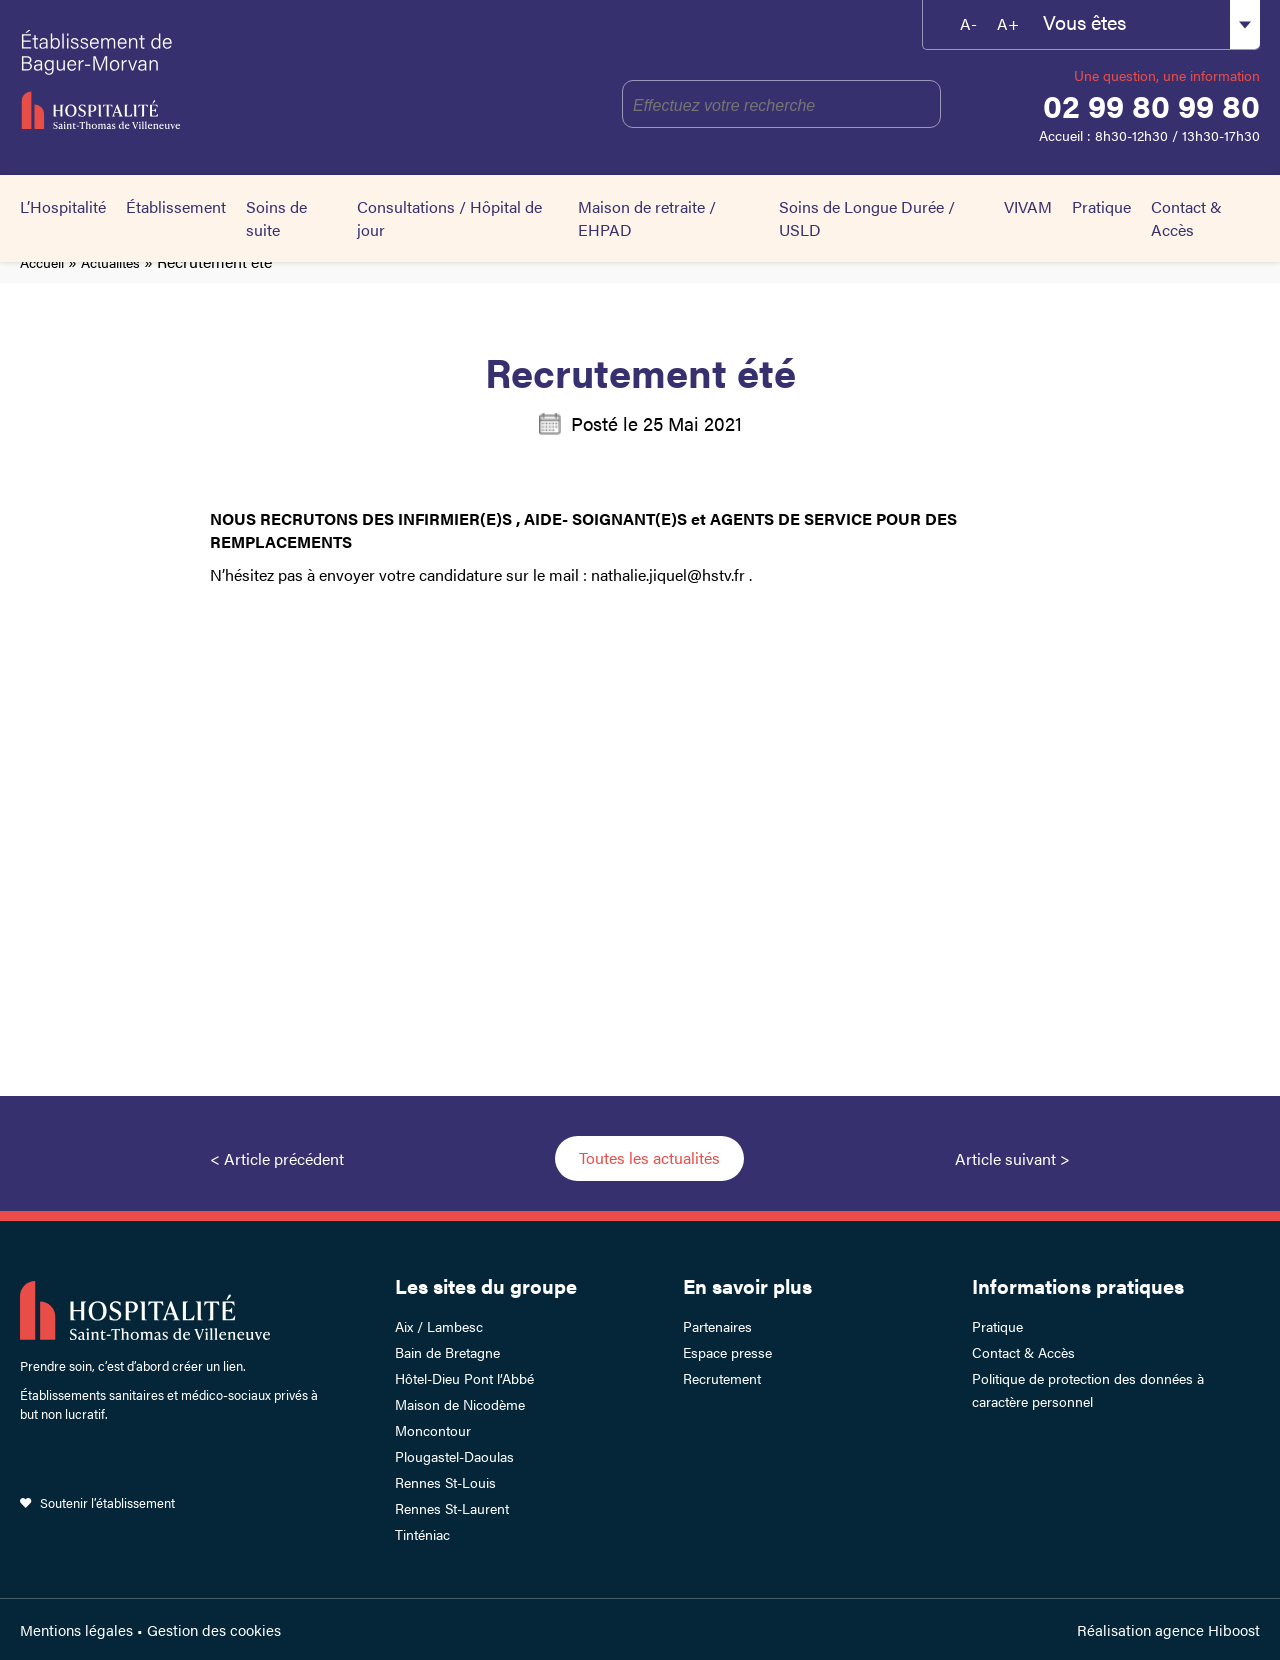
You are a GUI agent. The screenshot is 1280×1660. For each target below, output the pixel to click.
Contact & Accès (1186, 218)
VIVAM (1028, 206)
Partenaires (717, 1326)
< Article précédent (277, 1158)
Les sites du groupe (486, 1285)
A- (968, 23)
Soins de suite (276, 218)
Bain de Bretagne (447, 1352)
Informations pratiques (1078, 1285)
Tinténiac (422, 1534)
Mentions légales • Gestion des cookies (150, 1629)
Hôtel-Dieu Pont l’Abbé (464, 1378)
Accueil (42, 262)
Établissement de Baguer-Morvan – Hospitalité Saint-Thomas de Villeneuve (191, 80)
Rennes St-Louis (445, 1482)
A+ (1008, 23)
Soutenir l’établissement (107, 1502)
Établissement (176, 206)
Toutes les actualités (649, 1157)
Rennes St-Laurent (452, 1508)
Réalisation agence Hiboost (1168, 1629)
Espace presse (727, 1352)
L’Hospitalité (63, 206)
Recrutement (722, 1378)
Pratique (1101, 206)
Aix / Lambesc (439, 1326)
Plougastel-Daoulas (454, 1456)
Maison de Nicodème (460, 1404)
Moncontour (433, 1430)
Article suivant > (1012, 1158)
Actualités (110, 262)
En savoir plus (747, 1285)
